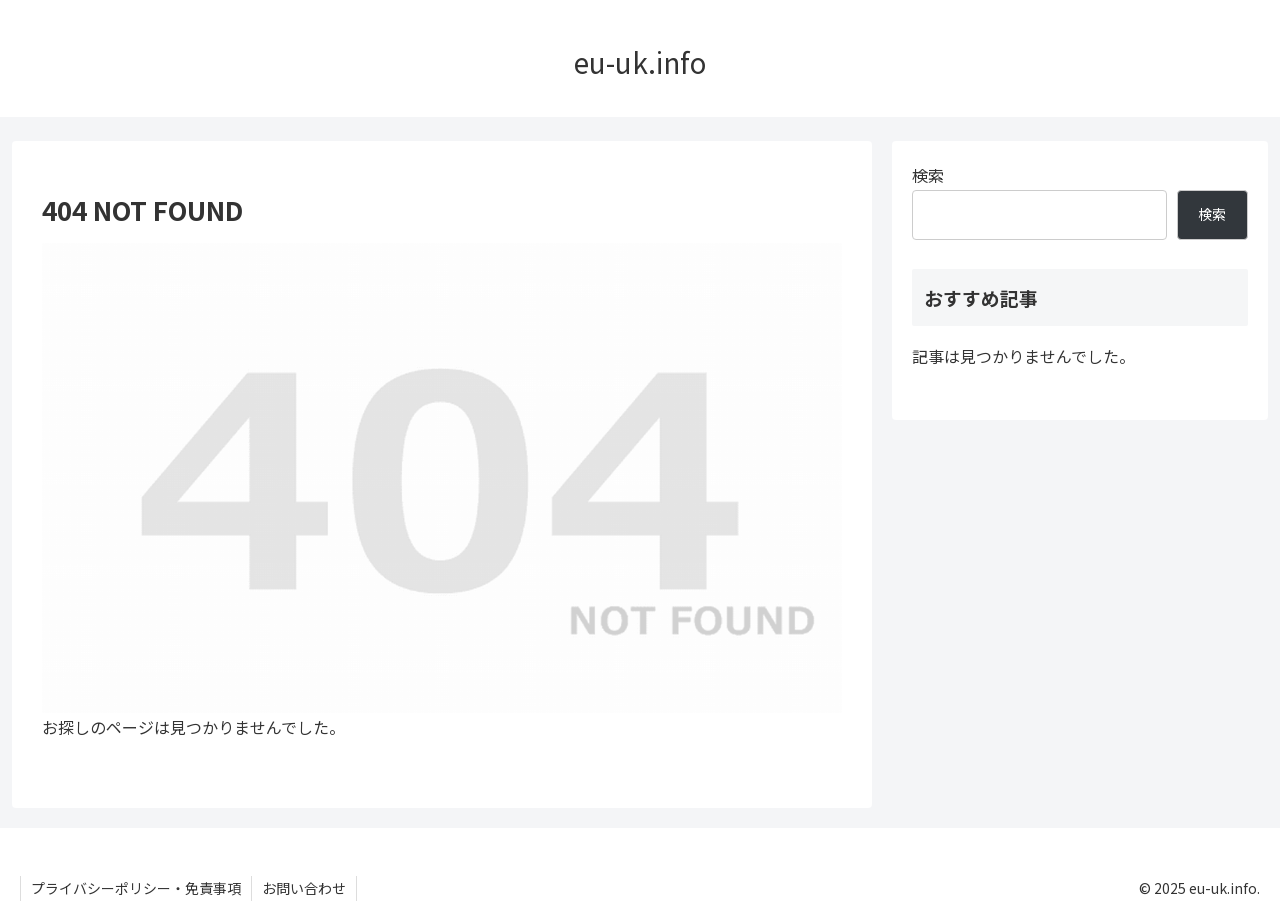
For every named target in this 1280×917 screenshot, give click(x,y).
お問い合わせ (304, 888)
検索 (928, 175)
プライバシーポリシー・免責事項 (136, 888)
